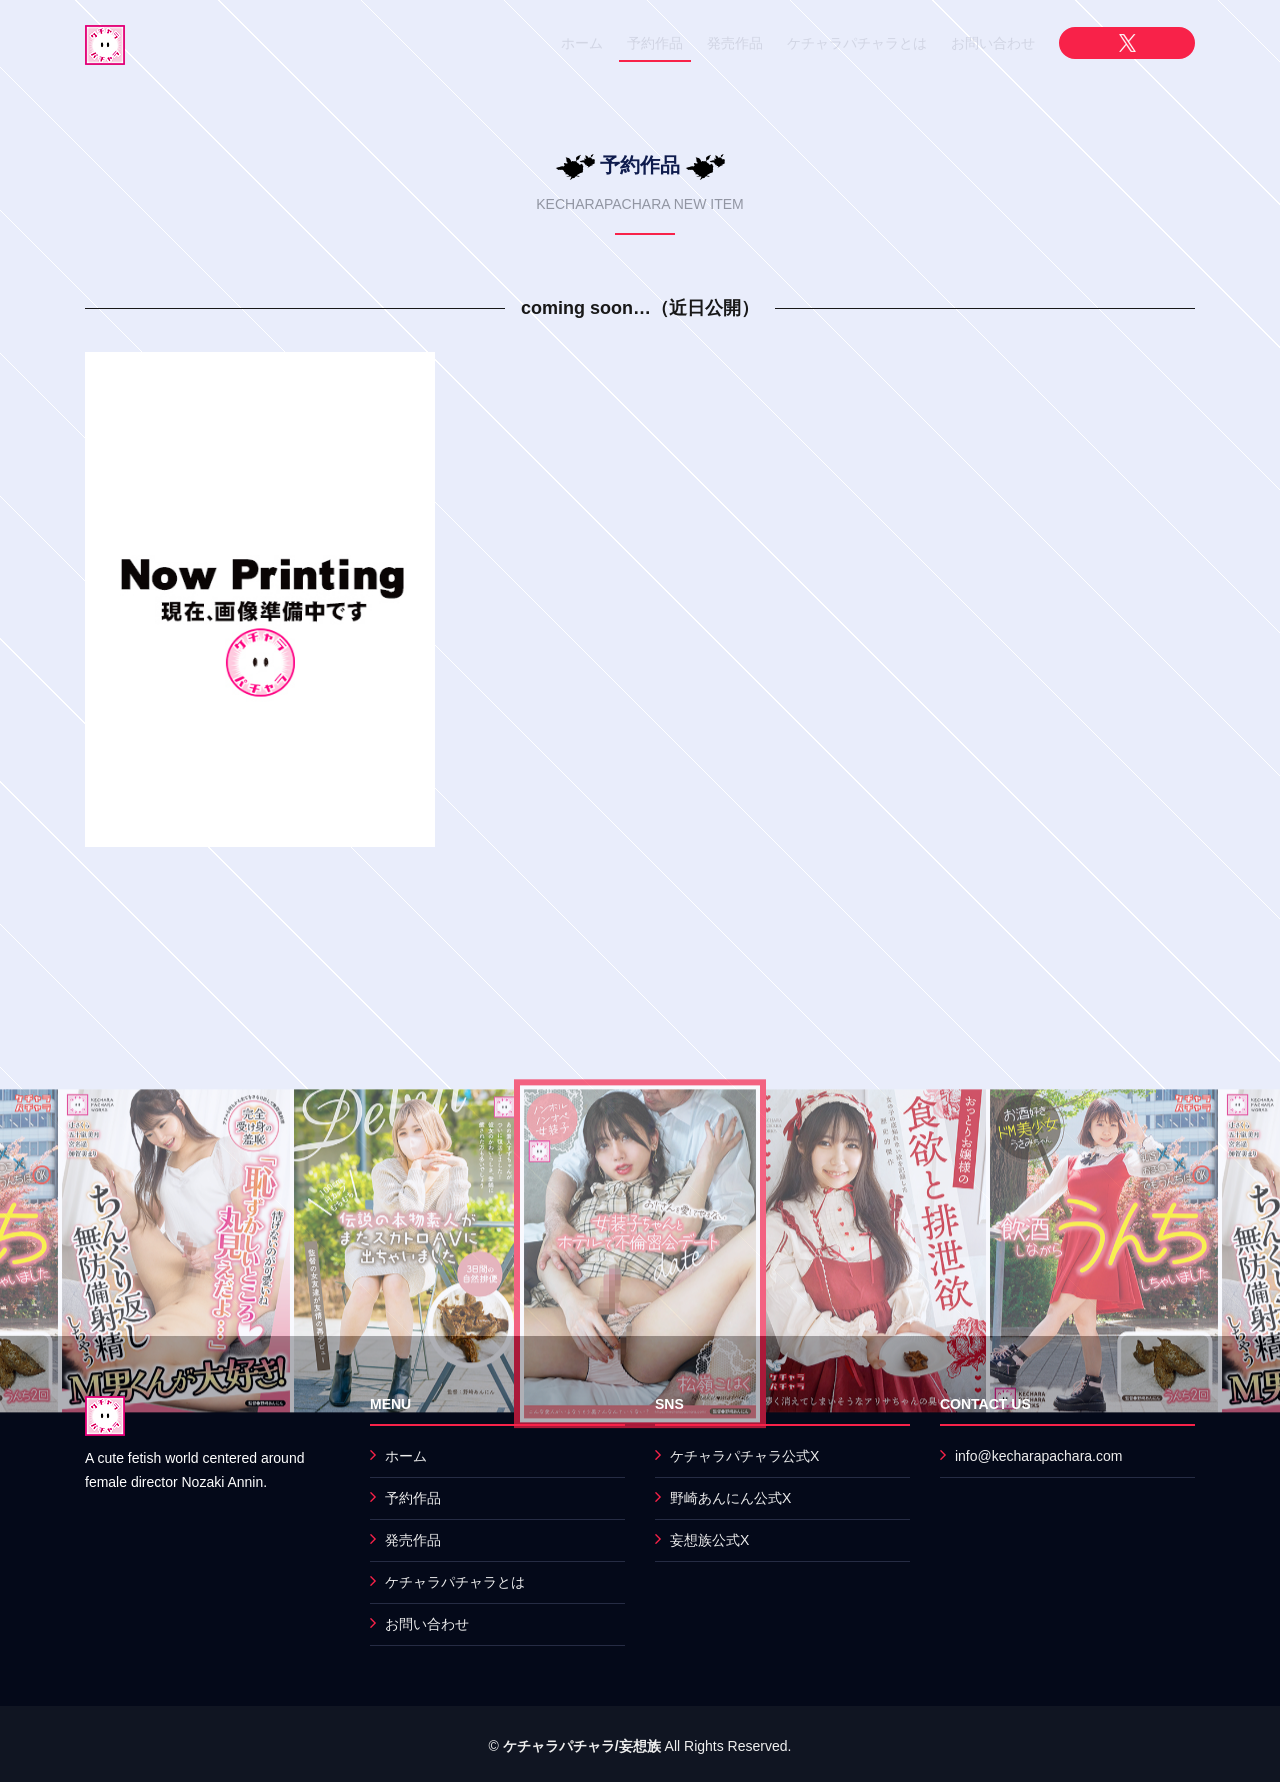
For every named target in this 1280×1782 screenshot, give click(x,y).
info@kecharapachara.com (1039, 1456)
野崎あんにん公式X (730, 1498)
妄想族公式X (709, 1540)
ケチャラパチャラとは (857, 43)
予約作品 (655, 43)
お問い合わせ (993, 43)
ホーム (582, 43)
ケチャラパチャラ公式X (744, 1456)
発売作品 (735, 43)
